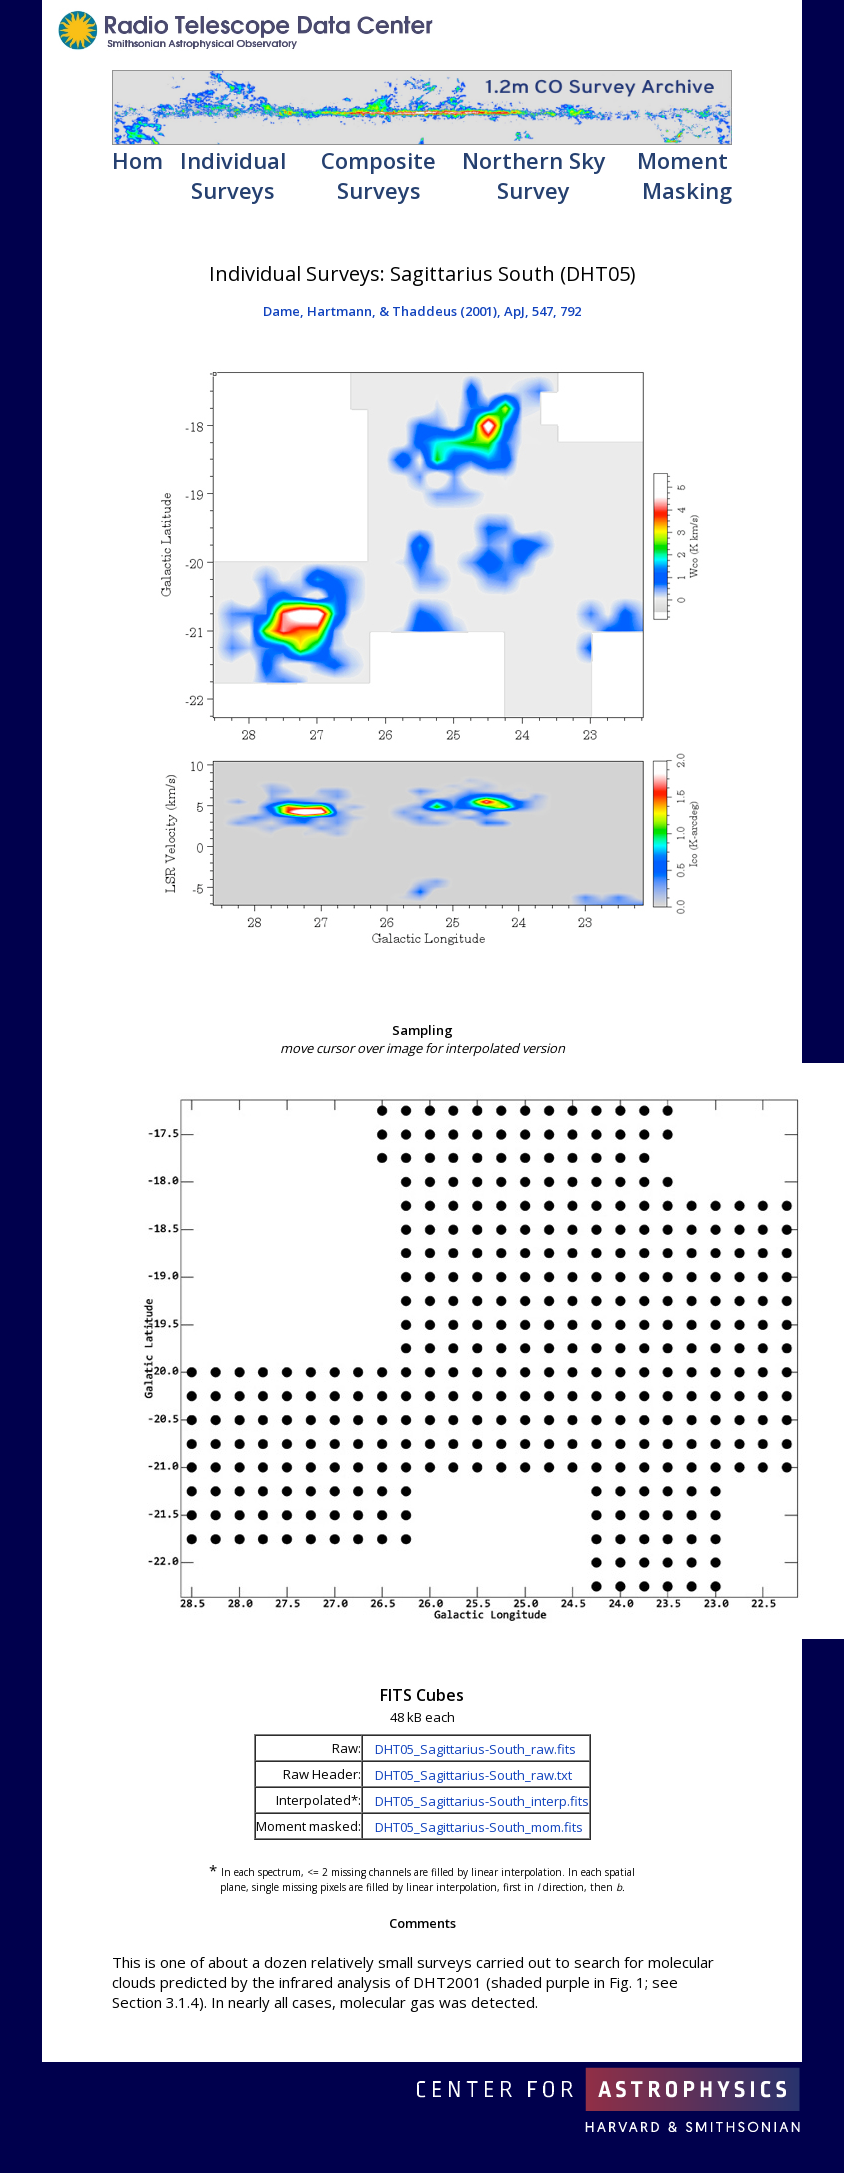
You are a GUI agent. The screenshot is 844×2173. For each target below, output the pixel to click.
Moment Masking (684, 175)
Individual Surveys (233, 175)
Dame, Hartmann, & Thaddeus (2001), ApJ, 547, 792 (422, 311)
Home (144, 160)
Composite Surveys (378, 175)
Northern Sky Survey (534, 175)
